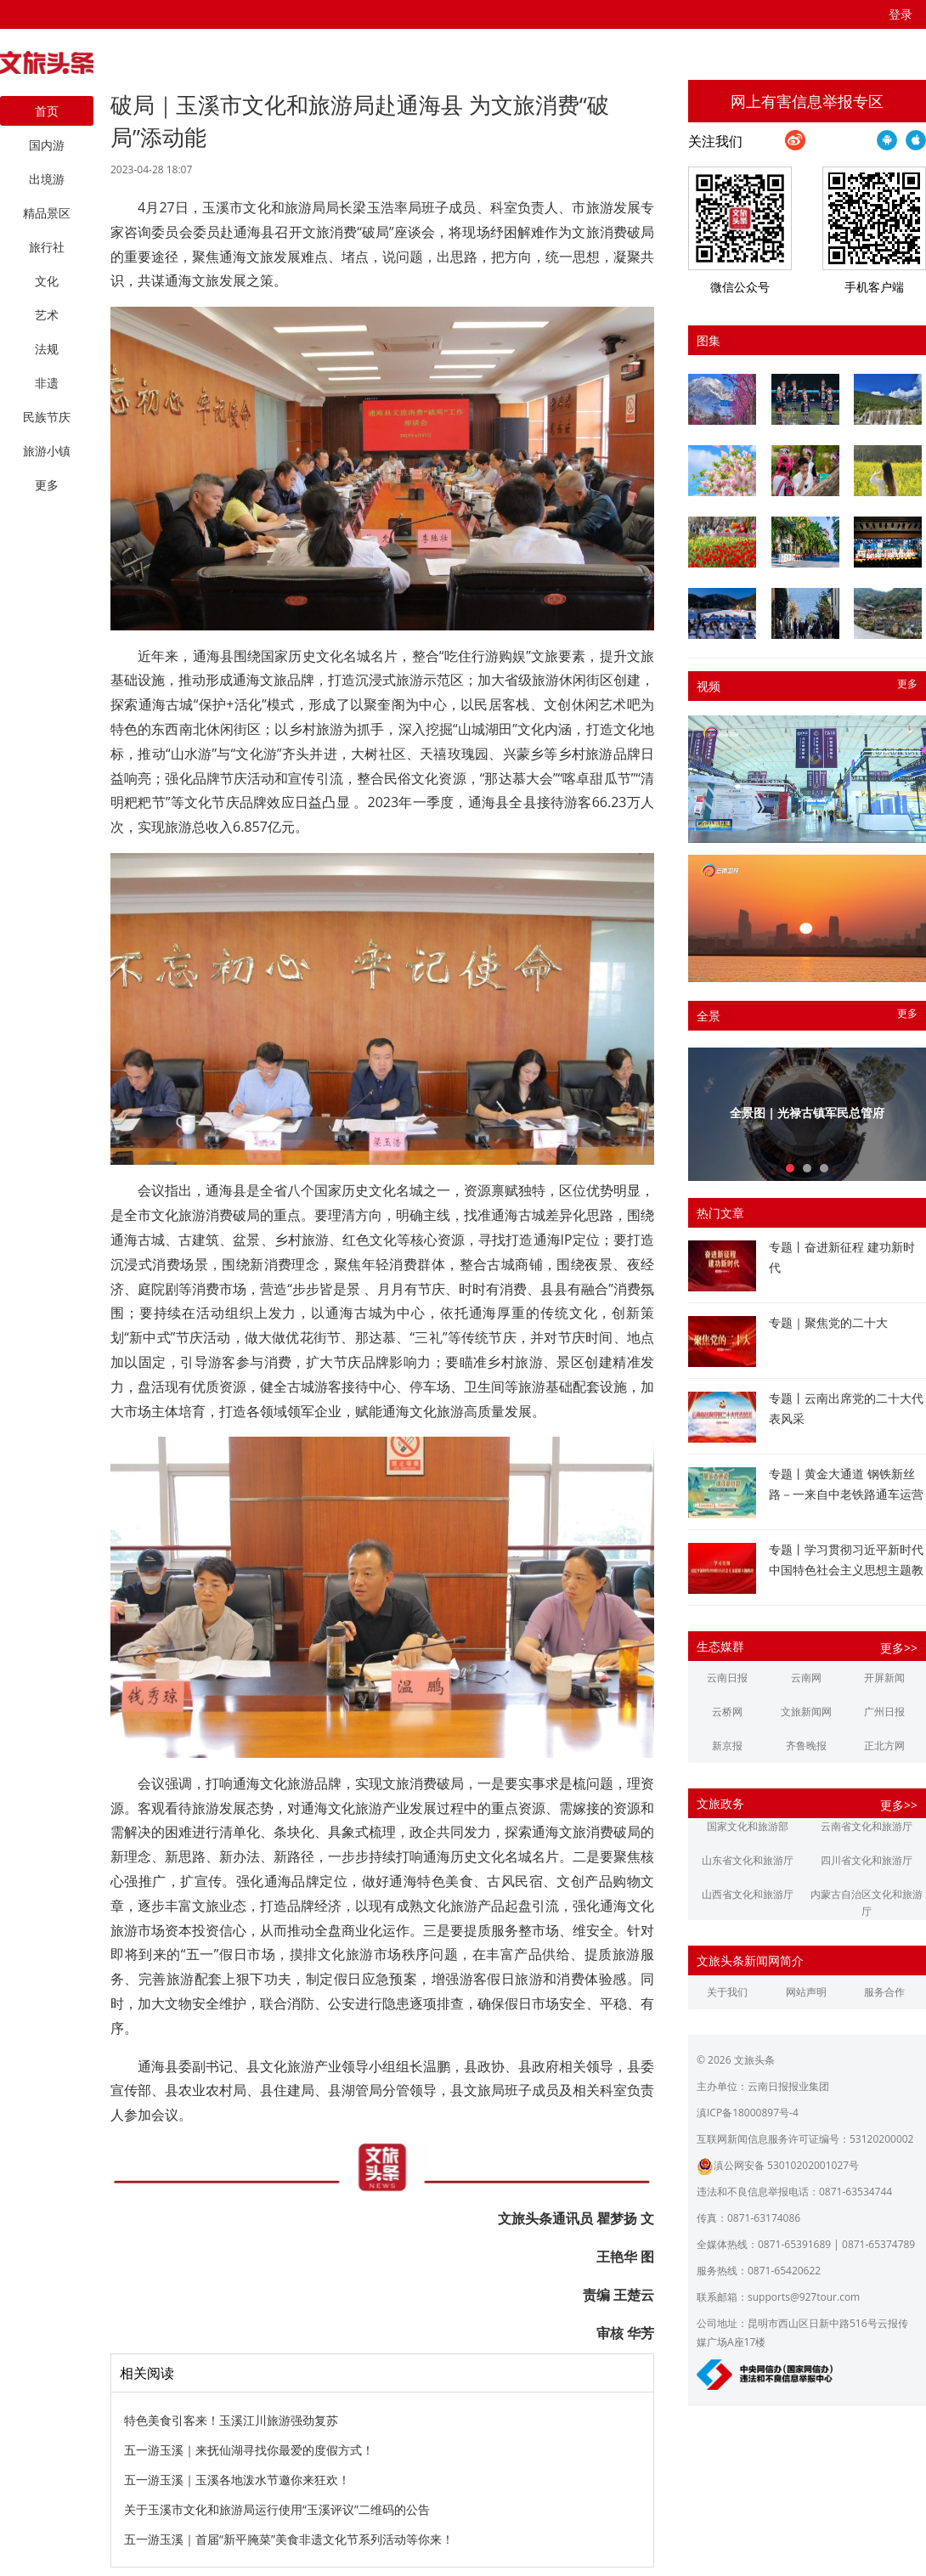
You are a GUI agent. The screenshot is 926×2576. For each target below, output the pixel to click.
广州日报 (884, 1711)
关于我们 (727, 1992)
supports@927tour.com (804, 2297)
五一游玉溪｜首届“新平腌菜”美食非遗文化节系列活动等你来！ (289, 2539)
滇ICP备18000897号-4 (748, 2112)
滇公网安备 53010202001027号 (778, 2165)
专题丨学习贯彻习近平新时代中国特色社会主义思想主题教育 (846, 1569)
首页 (47, 111)
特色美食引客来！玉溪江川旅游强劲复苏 (231, 2420)
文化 (47, 281)
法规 (47, 349)
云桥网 (727, 1711)
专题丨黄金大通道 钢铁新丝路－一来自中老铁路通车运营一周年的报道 (846, 1494)
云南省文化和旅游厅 (866, 1826)
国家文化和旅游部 (747, 1826)
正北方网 (884, 1745)
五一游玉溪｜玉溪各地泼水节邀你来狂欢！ (237, 2479)
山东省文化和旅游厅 (747, 1860)
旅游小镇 (47, 451)
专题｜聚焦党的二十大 (828, 1322)
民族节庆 (47, 417)
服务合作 (884, 1992)
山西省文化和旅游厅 (747, 1894)
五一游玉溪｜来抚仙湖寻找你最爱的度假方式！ (249, 2450)
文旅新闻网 (806, 1711)
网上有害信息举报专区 (807, 101)
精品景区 (47, 213)
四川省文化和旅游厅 (866, 1860)
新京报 (727, 1745)
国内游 (47, 145)
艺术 (47, 315)
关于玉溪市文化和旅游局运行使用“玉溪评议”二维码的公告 (277, 2509)
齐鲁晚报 (806, 1745)
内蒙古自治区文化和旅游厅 (866, 1902)
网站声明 (806, 1992)
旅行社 (47, 247)
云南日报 (727, 1677)
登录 (900, 14)
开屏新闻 (884, 1677)
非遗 (47, 383)
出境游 (47, 179)
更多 (907, 683)
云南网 (806, 1677)
